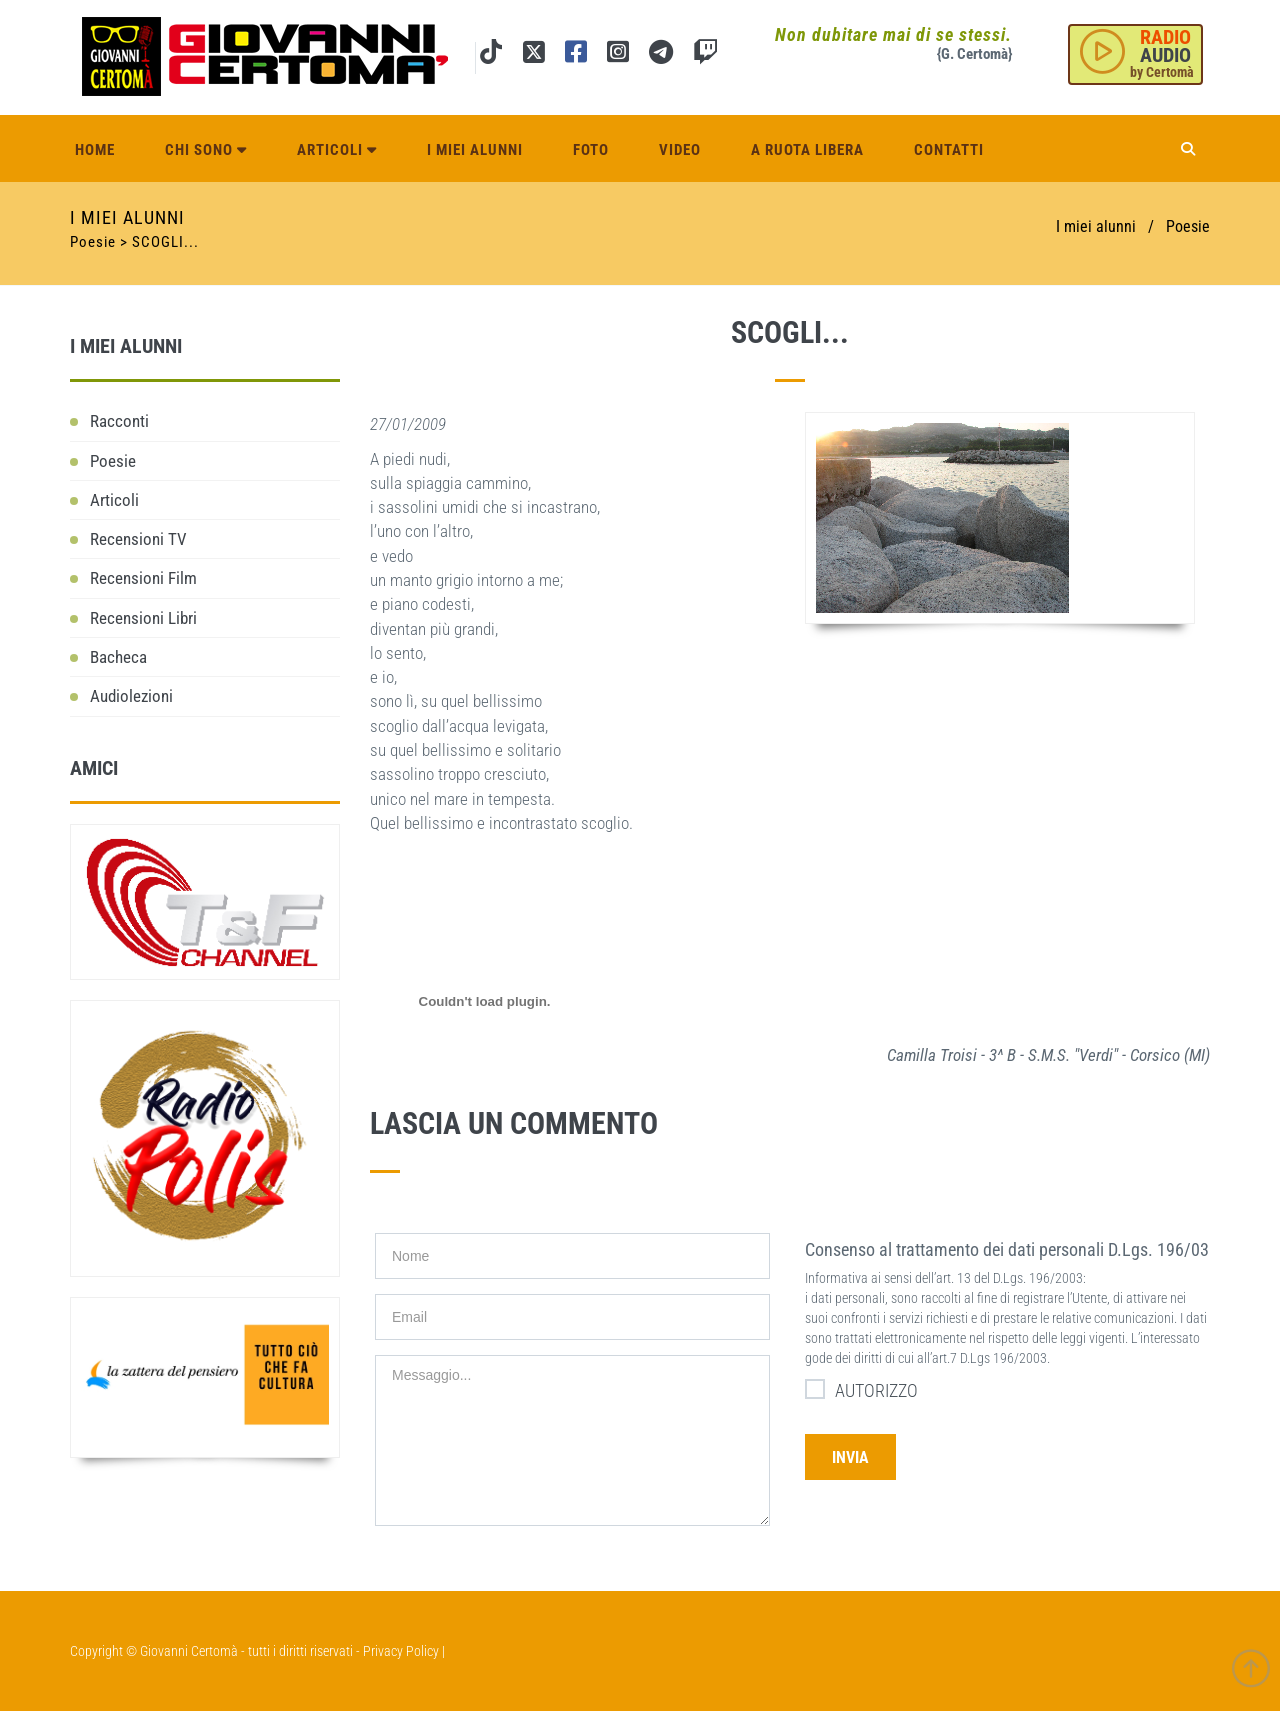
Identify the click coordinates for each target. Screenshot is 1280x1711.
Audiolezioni (131, 696)
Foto (591, 142)
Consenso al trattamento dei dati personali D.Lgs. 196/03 (1007, 1249)
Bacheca (118, 657)
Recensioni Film (143, 578)
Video (680, 142)
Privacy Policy (401, 1651)
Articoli (337, 142)
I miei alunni (475, 142)
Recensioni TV (138, 539)
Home (95, 142)
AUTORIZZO (861, 1389)
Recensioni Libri (143, 618)
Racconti (119, 421)
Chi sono (206, 142)
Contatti (949, 142)
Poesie (1188, 226)
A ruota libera (807, 142)
